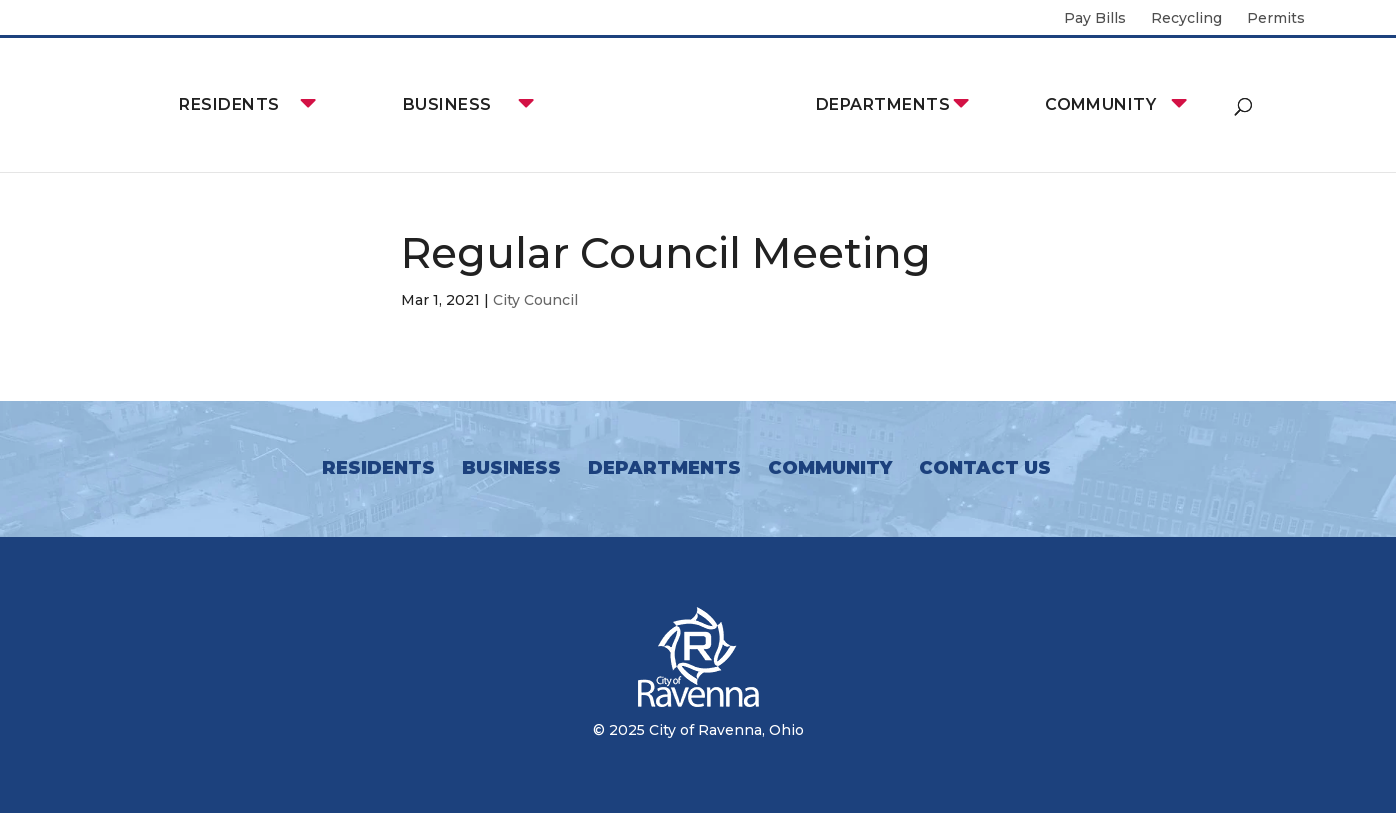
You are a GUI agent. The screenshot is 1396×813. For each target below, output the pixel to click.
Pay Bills (1095, 19)
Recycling (1186, 19)
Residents (229, 104)
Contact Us (985, 468)
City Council (535, 300)
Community (1100, 104)
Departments (883, 104)
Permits (1276, 19)
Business (447, 104)
